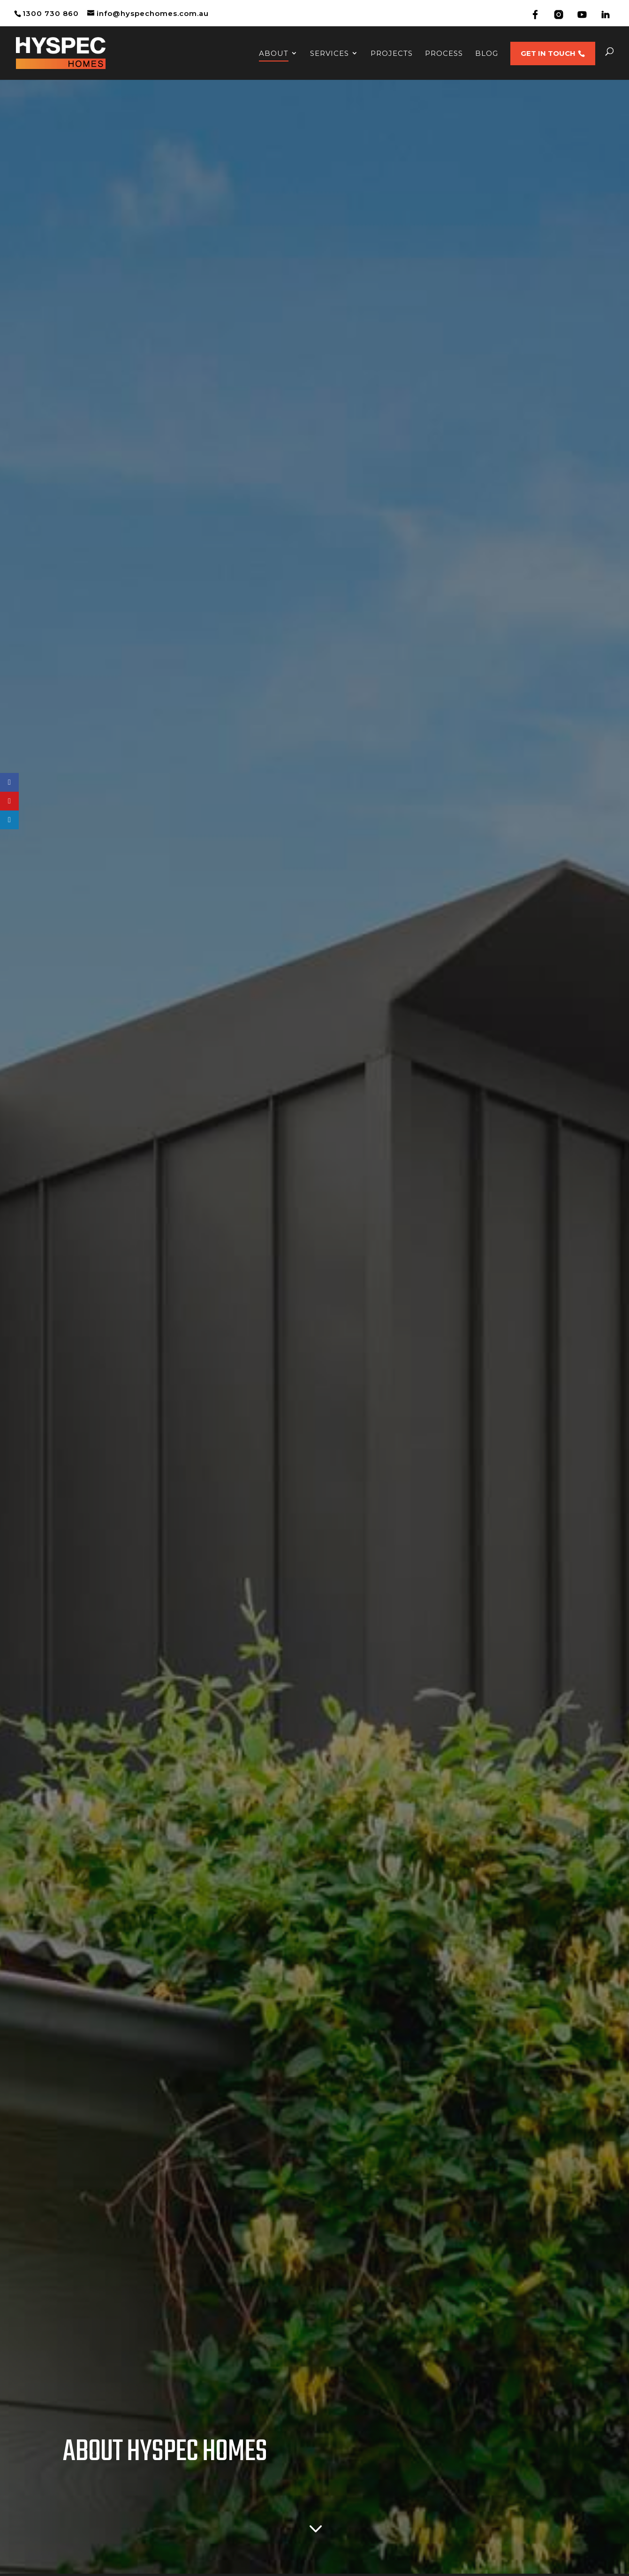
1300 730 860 (51, 13)
